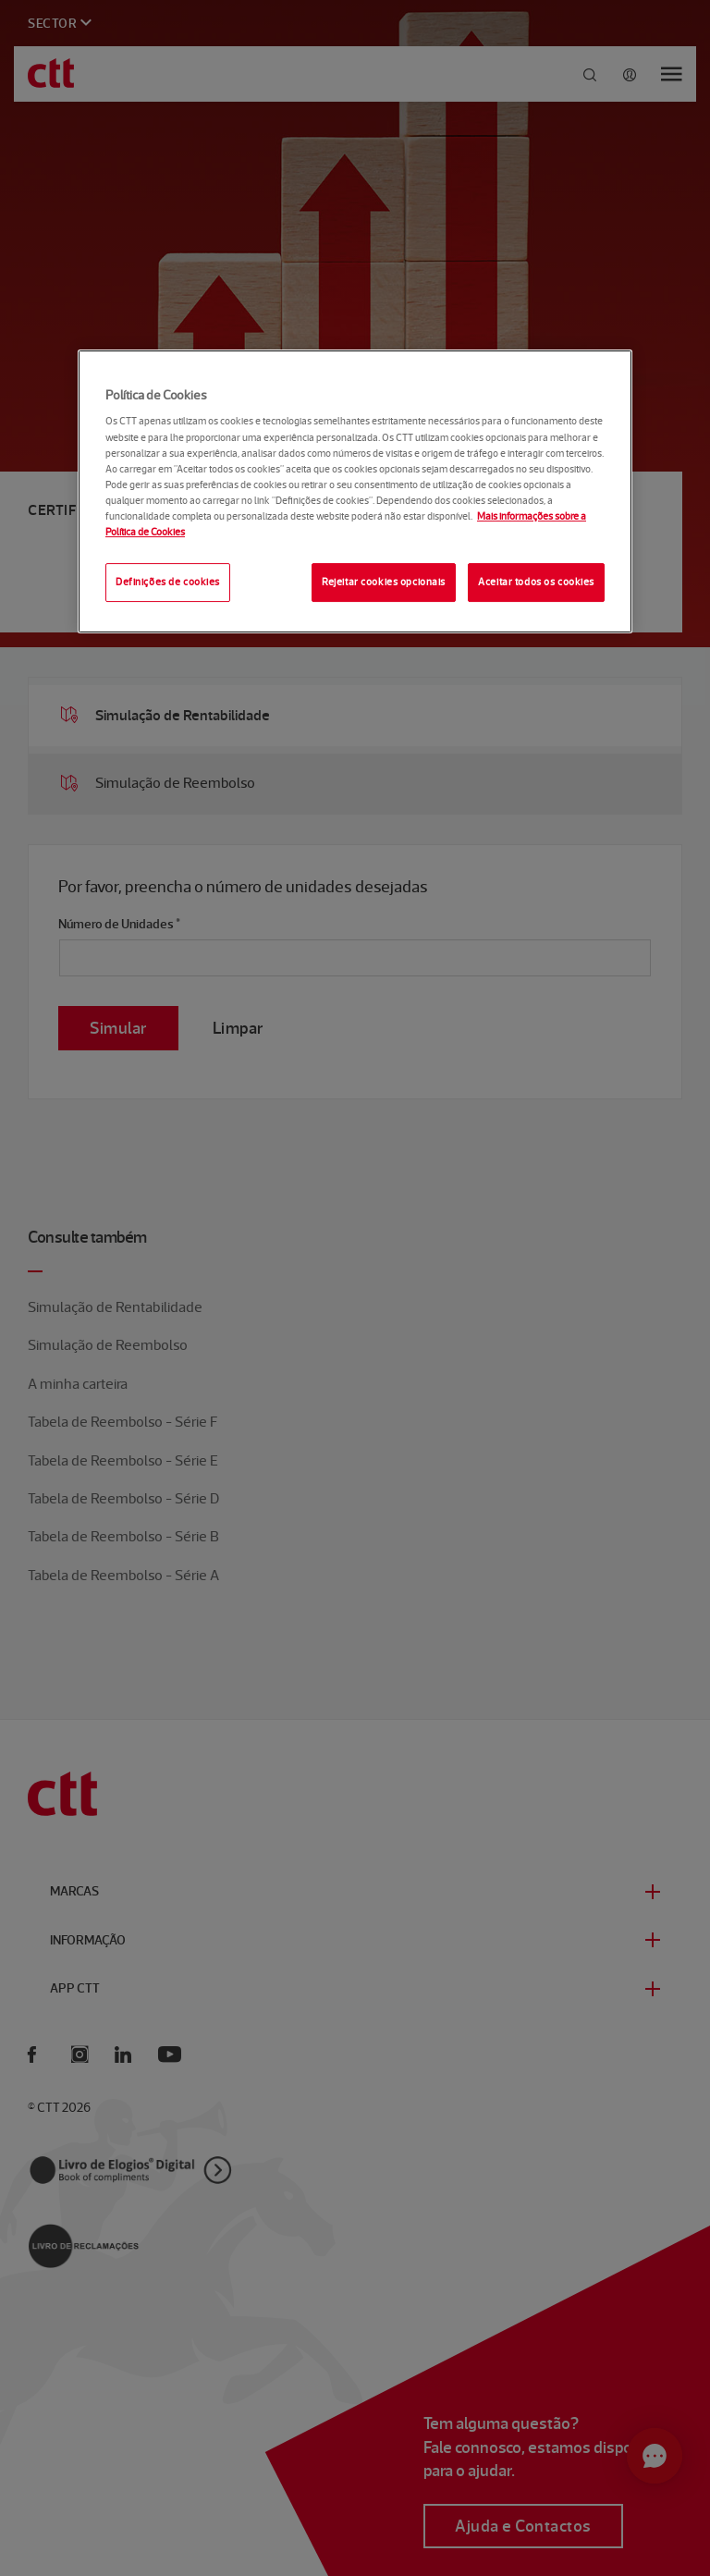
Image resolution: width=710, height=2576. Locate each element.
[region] (355, 491)
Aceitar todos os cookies (536, 581)
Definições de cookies (168, 581)
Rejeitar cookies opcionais (384, 581)
